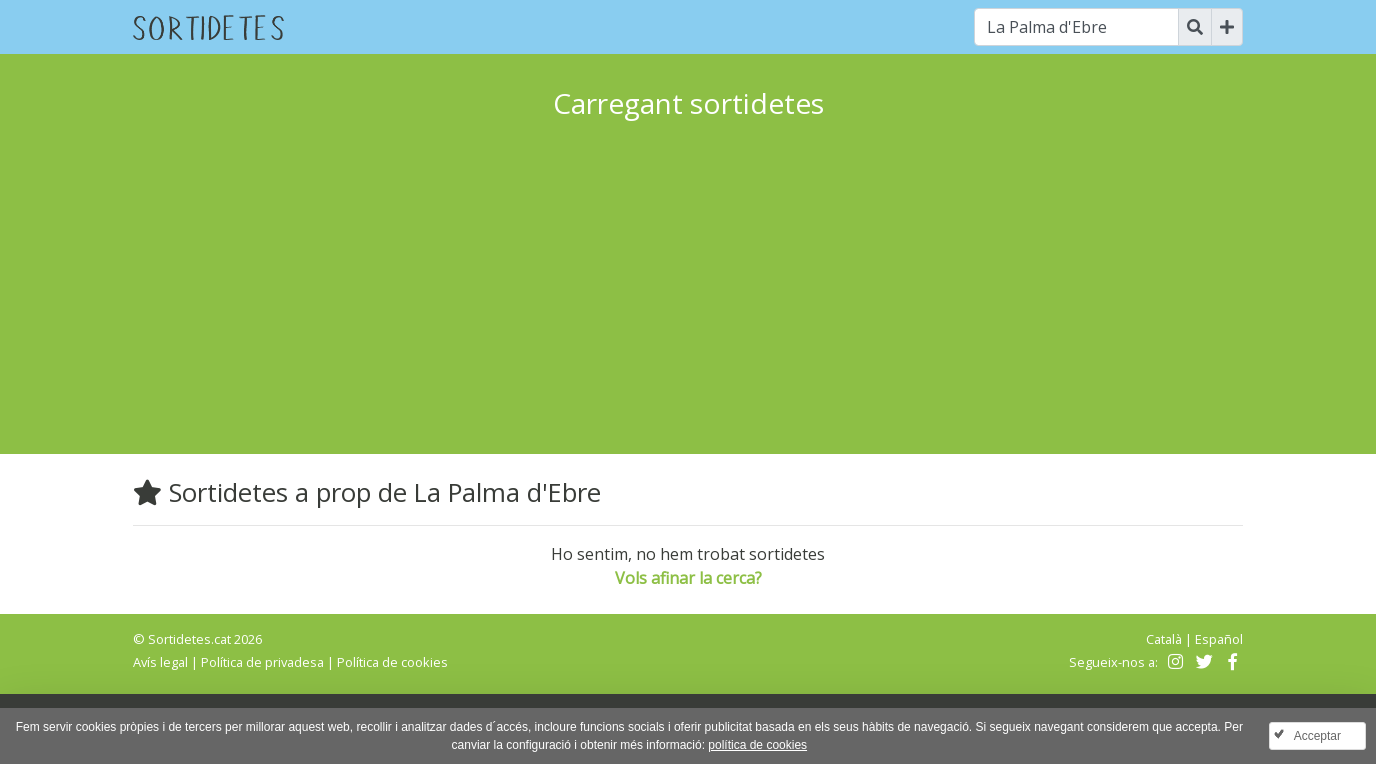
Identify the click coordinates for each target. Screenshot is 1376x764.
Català (1164, 639)
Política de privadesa (262, 662)
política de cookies (757, 745)
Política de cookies (392, 662)
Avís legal (160, 662)
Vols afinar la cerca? (688, 578)
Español (1219, 639)
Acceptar (1317, 736)
